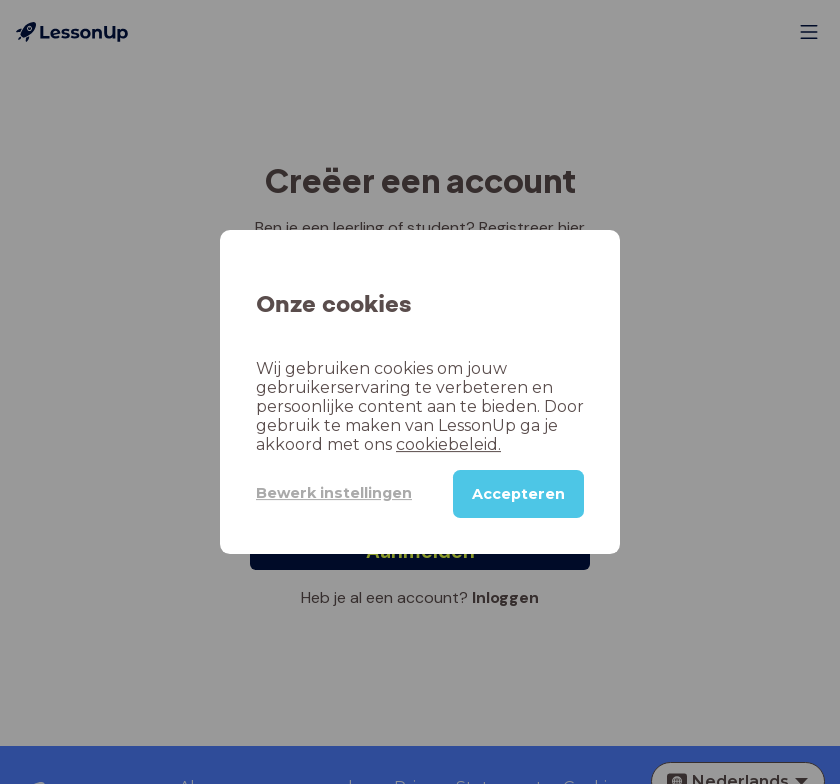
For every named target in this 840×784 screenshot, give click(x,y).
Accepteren (518, 494)
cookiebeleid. (448, 444)
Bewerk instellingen (334, 493)
